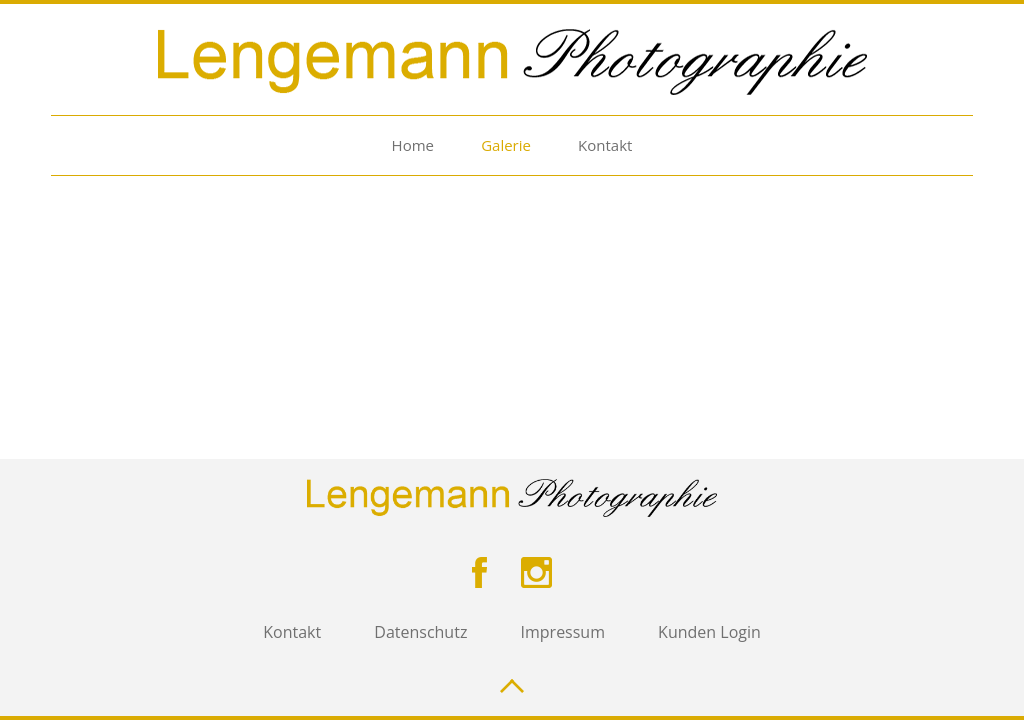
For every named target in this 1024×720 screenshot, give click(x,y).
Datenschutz (420, 632)
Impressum (563, 632)
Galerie (506, 145)
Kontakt (605, 145)
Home (413, 145)
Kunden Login (709, 632)
